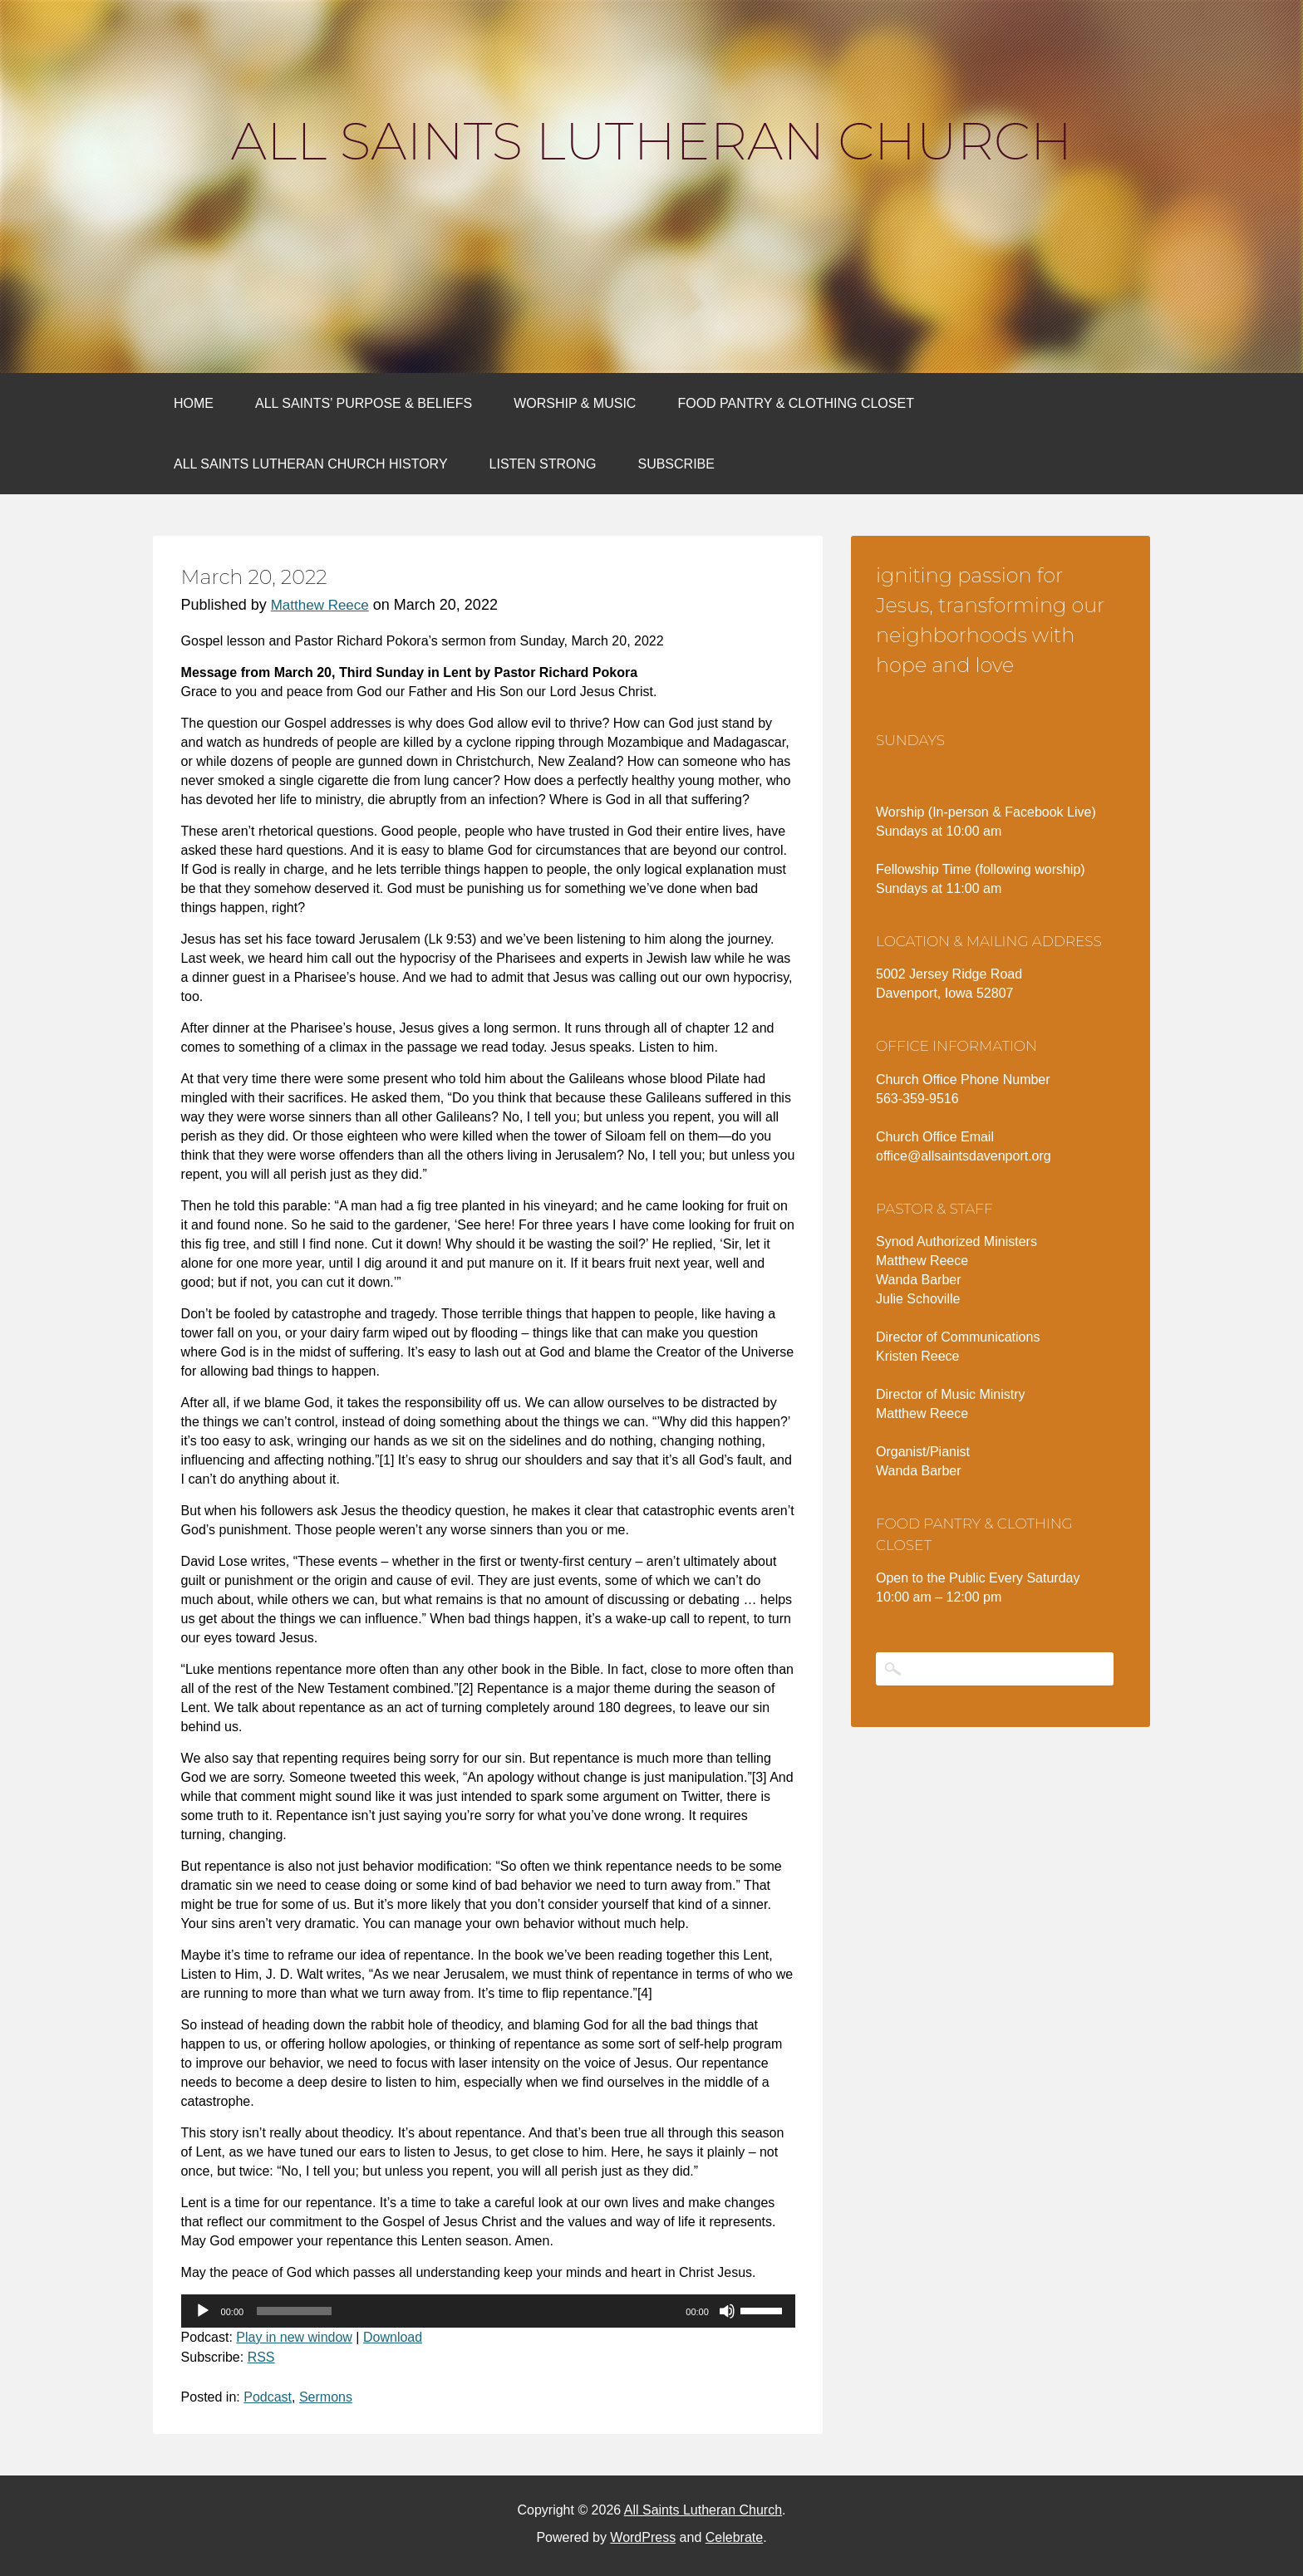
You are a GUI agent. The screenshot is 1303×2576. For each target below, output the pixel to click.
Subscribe (675, 464)
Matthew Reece (320, 605)
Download (392, 2337)
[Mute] (727, 2311)
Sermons (325, 2397)
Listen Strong (543, 464)
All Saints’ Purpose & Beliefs (363, 403)
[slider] (294, 2311)
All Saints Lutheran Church (651, 141)
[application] (488, 2311)
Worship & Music (575, 403)
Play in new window (294, 2337)
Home (194, 403)
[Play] (202, 2311)
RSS (261, 2357)
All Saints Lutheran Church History (311, 464)
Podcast (267, 2397)
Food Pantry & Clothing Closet (795, 403)
